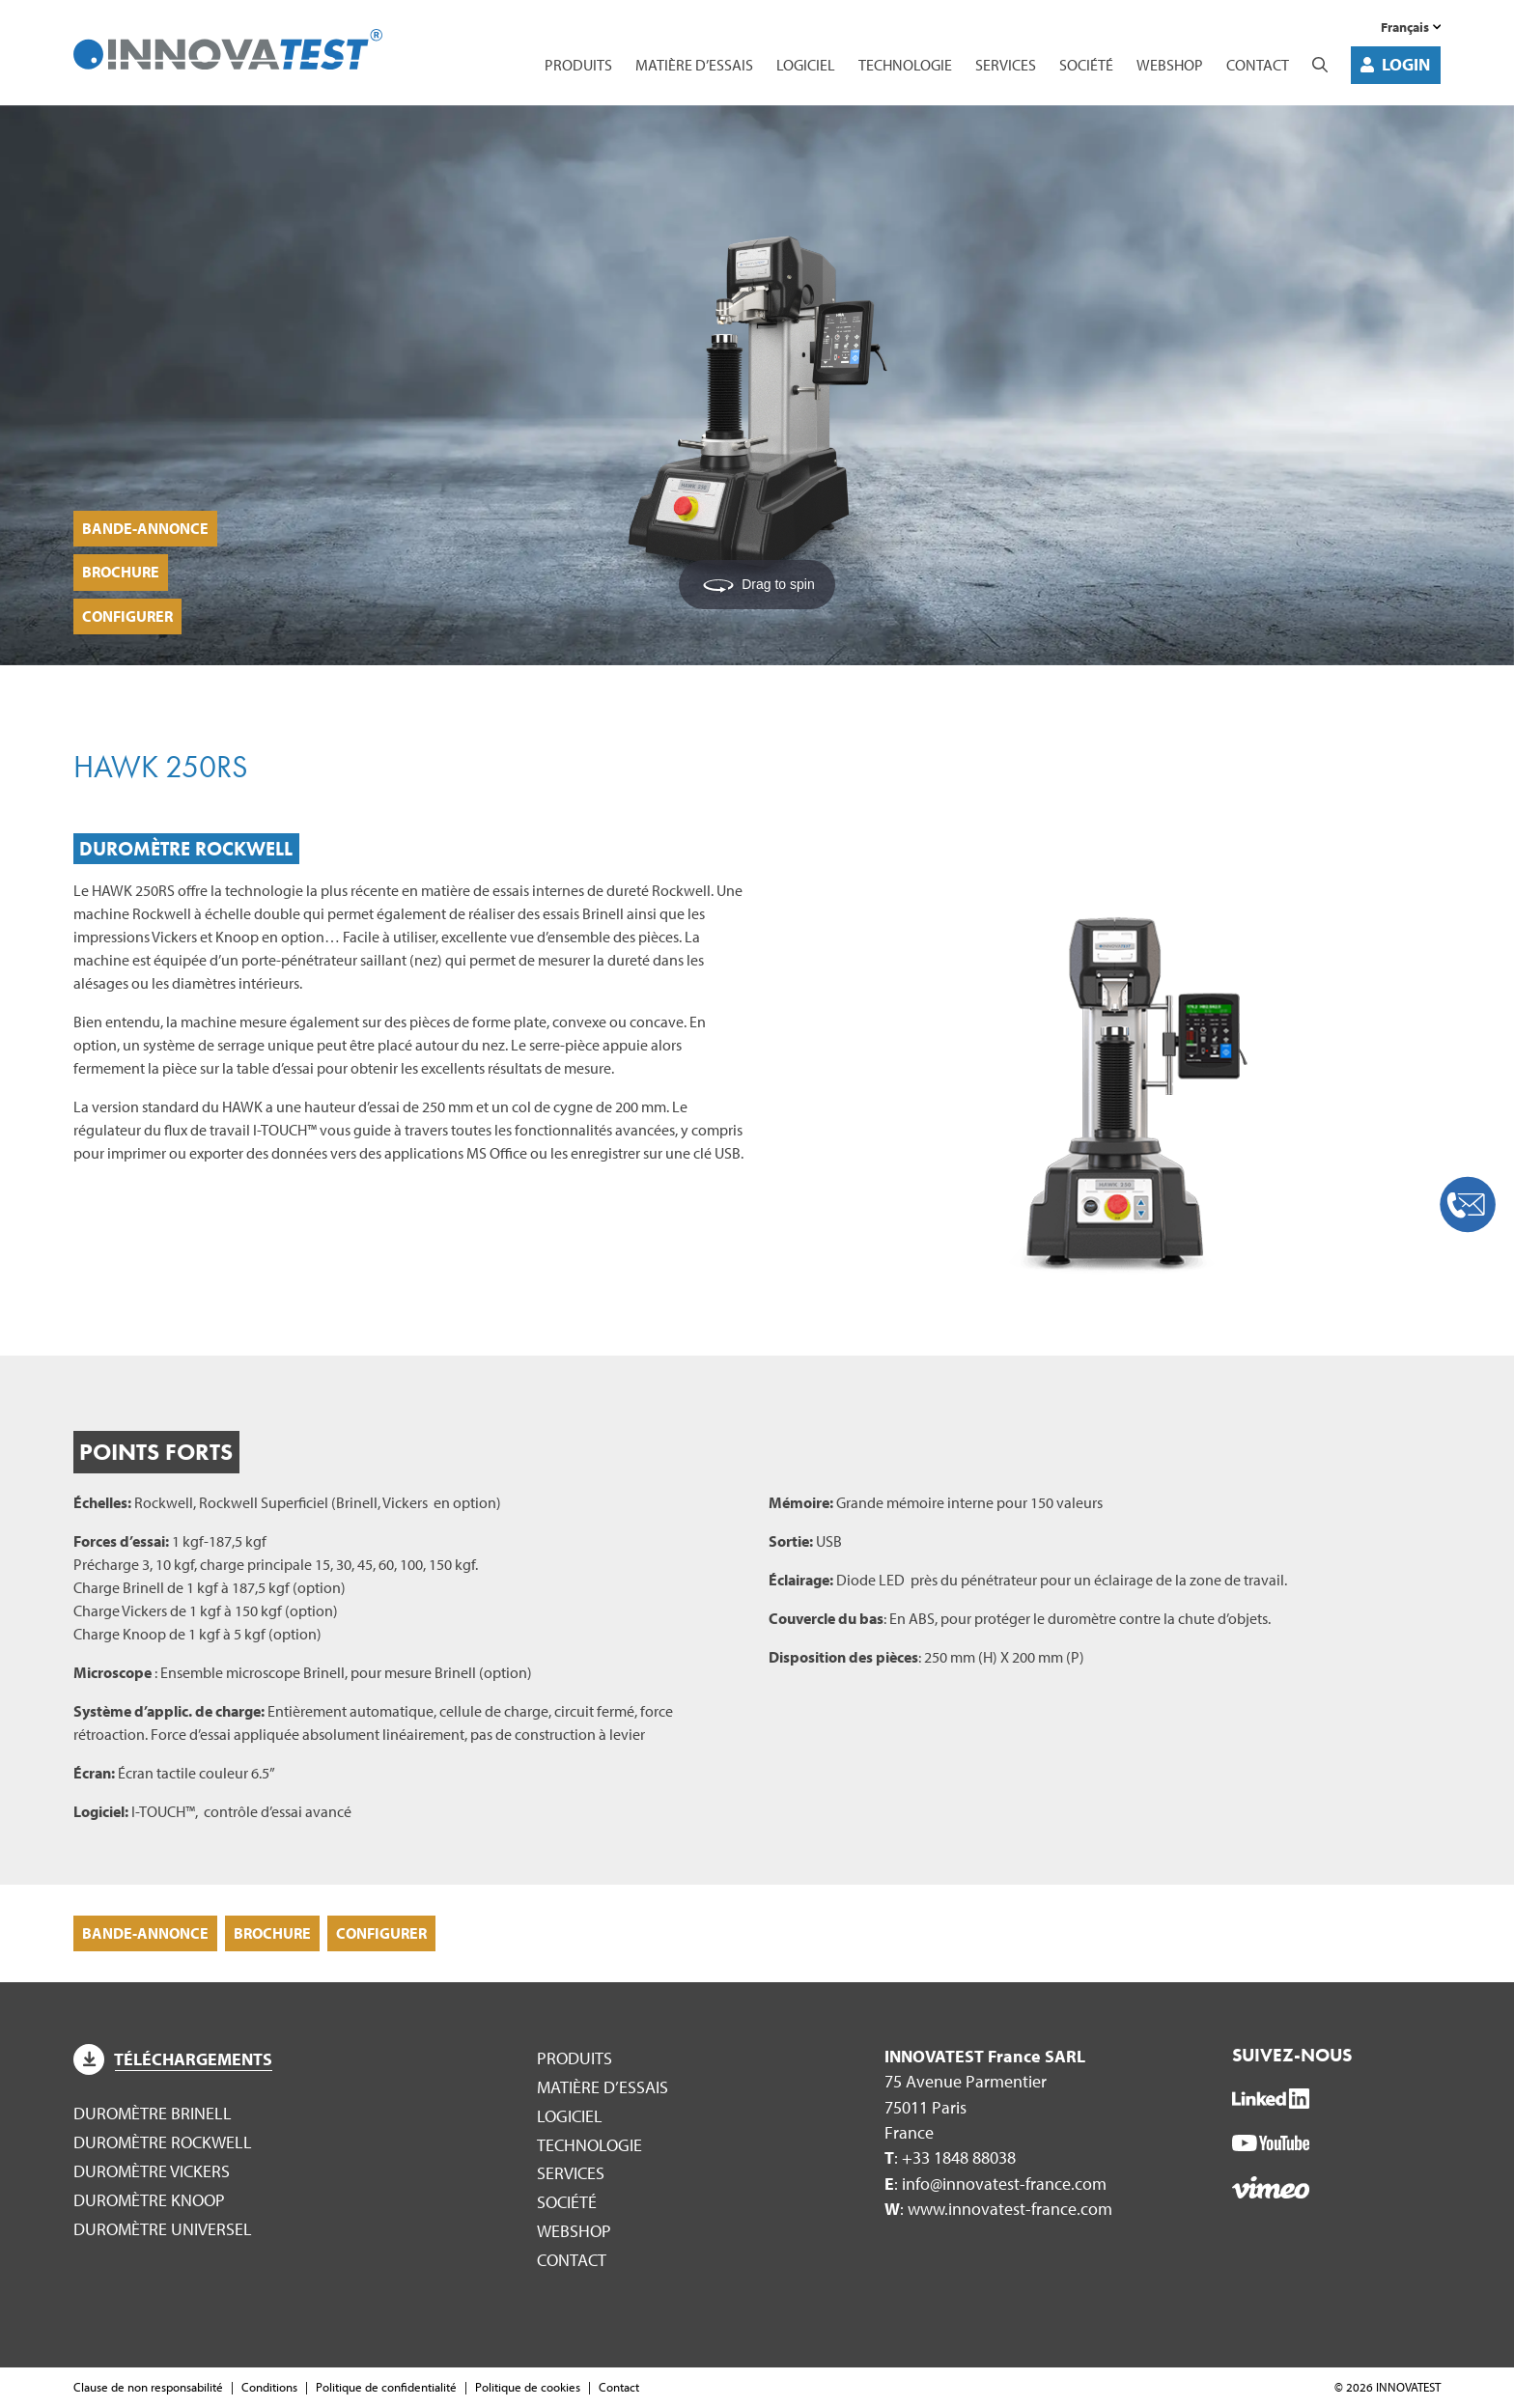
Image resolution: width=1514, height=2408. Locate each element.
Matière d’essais (694, 64)
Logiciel (805, 64)
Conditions (269, 2386)
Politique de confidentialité (386, 2386)
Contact (1257, 64)
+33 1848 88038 (959, 2157)
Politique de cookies (527, 2386)
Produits (578, 64)
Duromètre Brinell (152, 2113)
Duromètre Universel (162, 2229)
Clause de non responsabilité (148, 2386)
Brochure (120, 571)
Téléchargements (172, 2059)
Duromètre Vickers (151, 2171)
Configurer (127, 616)
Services (1005, 64)
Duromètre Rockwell (162, 2142)
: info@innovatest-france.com (995, 2183)
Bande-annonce (145, 528)
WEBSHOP (1169, 64)
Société (1086, 64)
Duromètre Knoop (149, 2200)
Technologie (905, 64)
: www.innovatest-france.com (998, 2209)
